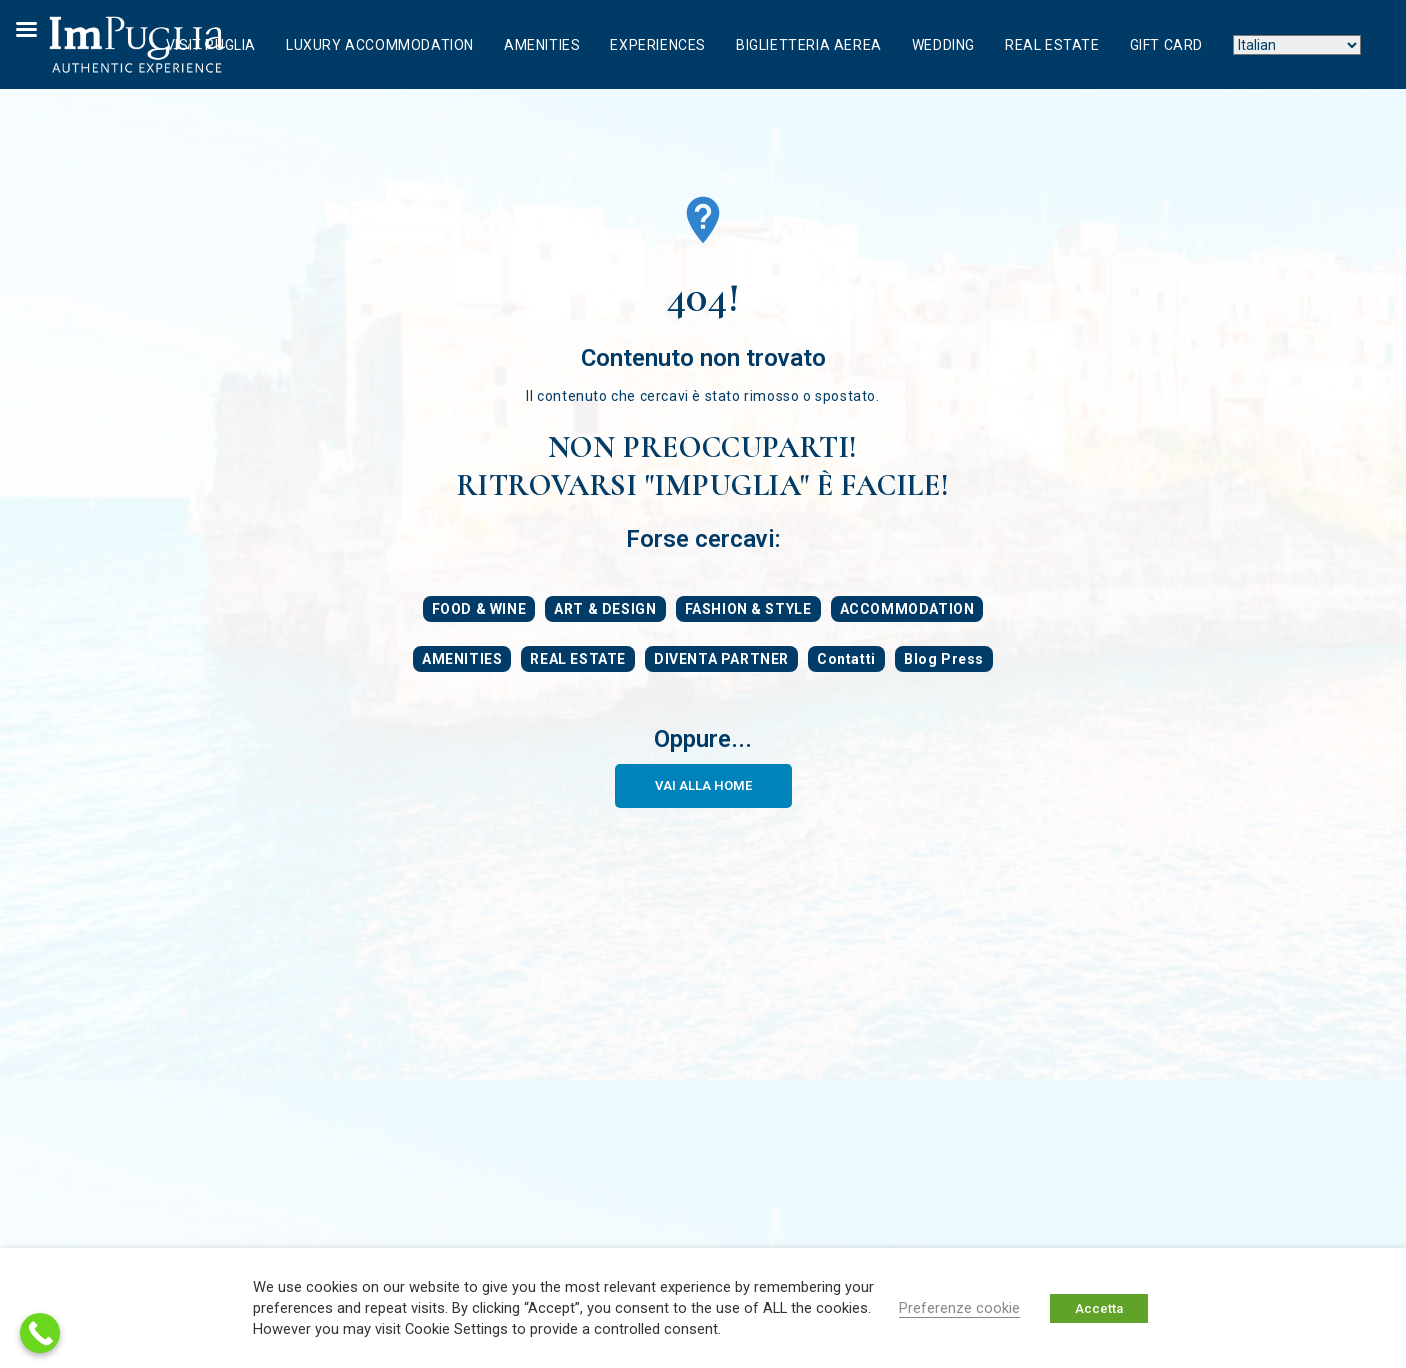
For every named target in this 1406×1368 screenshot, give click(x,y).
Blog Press (944, 659)
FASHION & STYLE (748, 609)
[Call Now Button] (40, 1333)
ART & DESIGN (605, 609)
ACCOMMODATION (907, 609)
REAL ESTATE (578, 659)
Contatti (846, 659)
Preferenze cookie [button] (959, 1308)
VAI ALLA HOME (703, 785)
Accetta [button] (1099, 1308)
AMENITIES (462, 659)
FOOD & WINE (479, 609)
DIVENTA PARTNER (721, 659)
